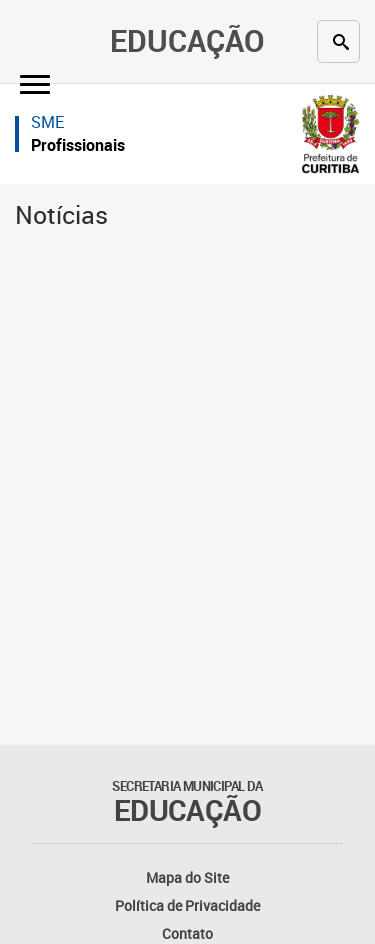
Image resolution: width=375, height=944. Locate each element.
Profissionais (78, 145)
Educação (187, 40)
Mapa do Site (187, 877)
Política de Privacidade (187, 905)
